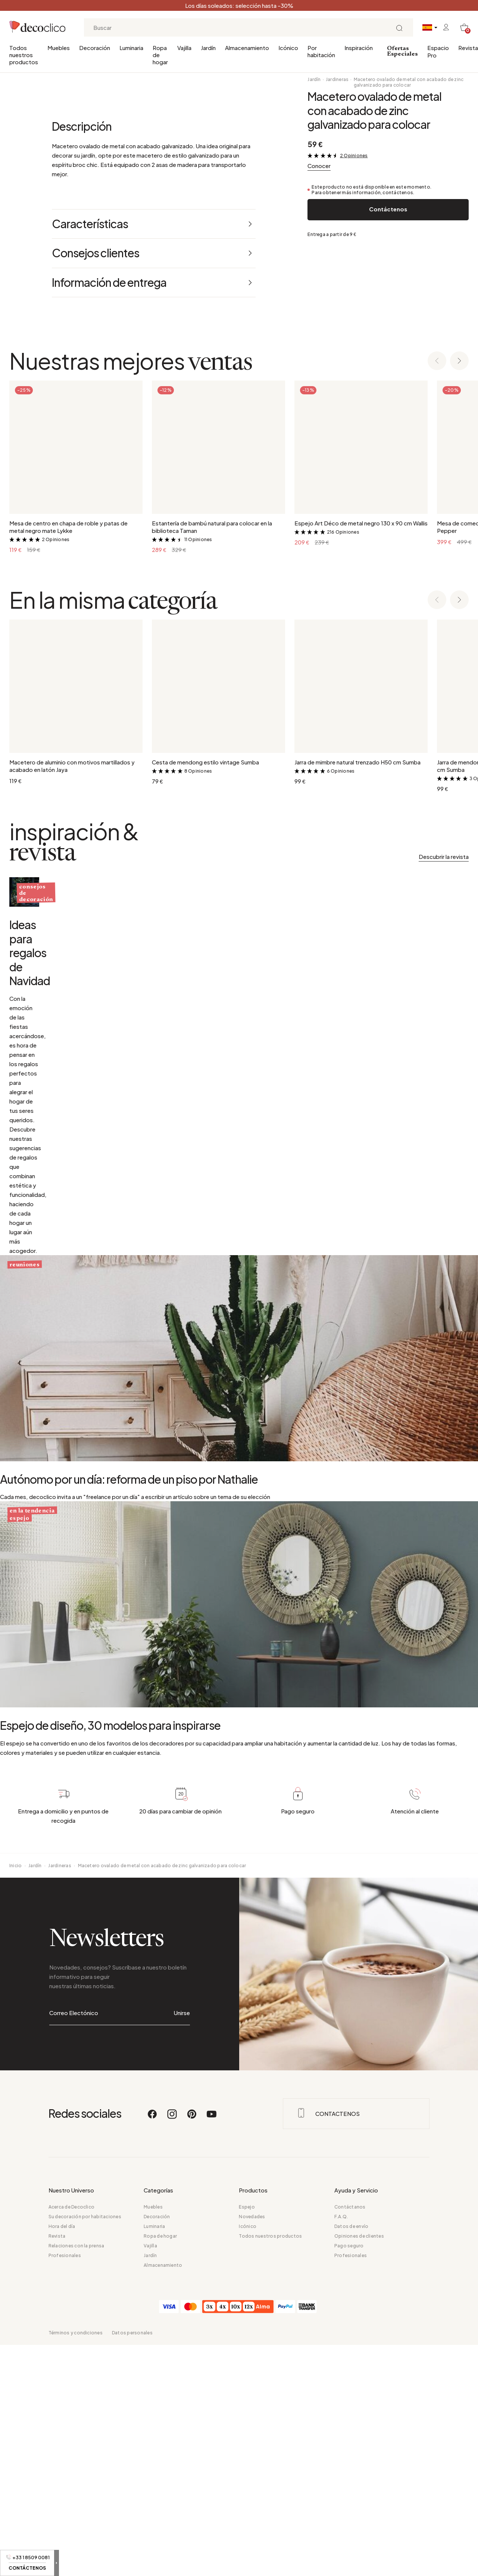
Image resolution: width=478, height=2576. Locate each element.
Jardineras (337, 79)
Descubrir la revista (444, 1136)
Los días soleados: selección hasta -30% (239, 5)
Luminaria (131, 47)
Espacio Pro (438, 51)
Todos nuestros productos (23, 54)
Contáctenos (388, 208)
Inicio (15, 2371)
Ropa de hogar (160, 54)
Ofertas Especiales (402, 51)
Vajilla (184, 47)
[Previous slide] (437, 641)
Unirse (182, 2501)
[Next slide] (459, 641)
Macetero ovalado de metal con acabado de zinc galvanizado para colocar (409, 82)
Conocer (319, 165)
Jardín (208, 47)
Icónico (288, 47)
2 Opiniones (354, 155)
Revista (468, 47)
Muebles (58, 47)
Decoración (94, 47)
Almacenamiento (247, 47)
